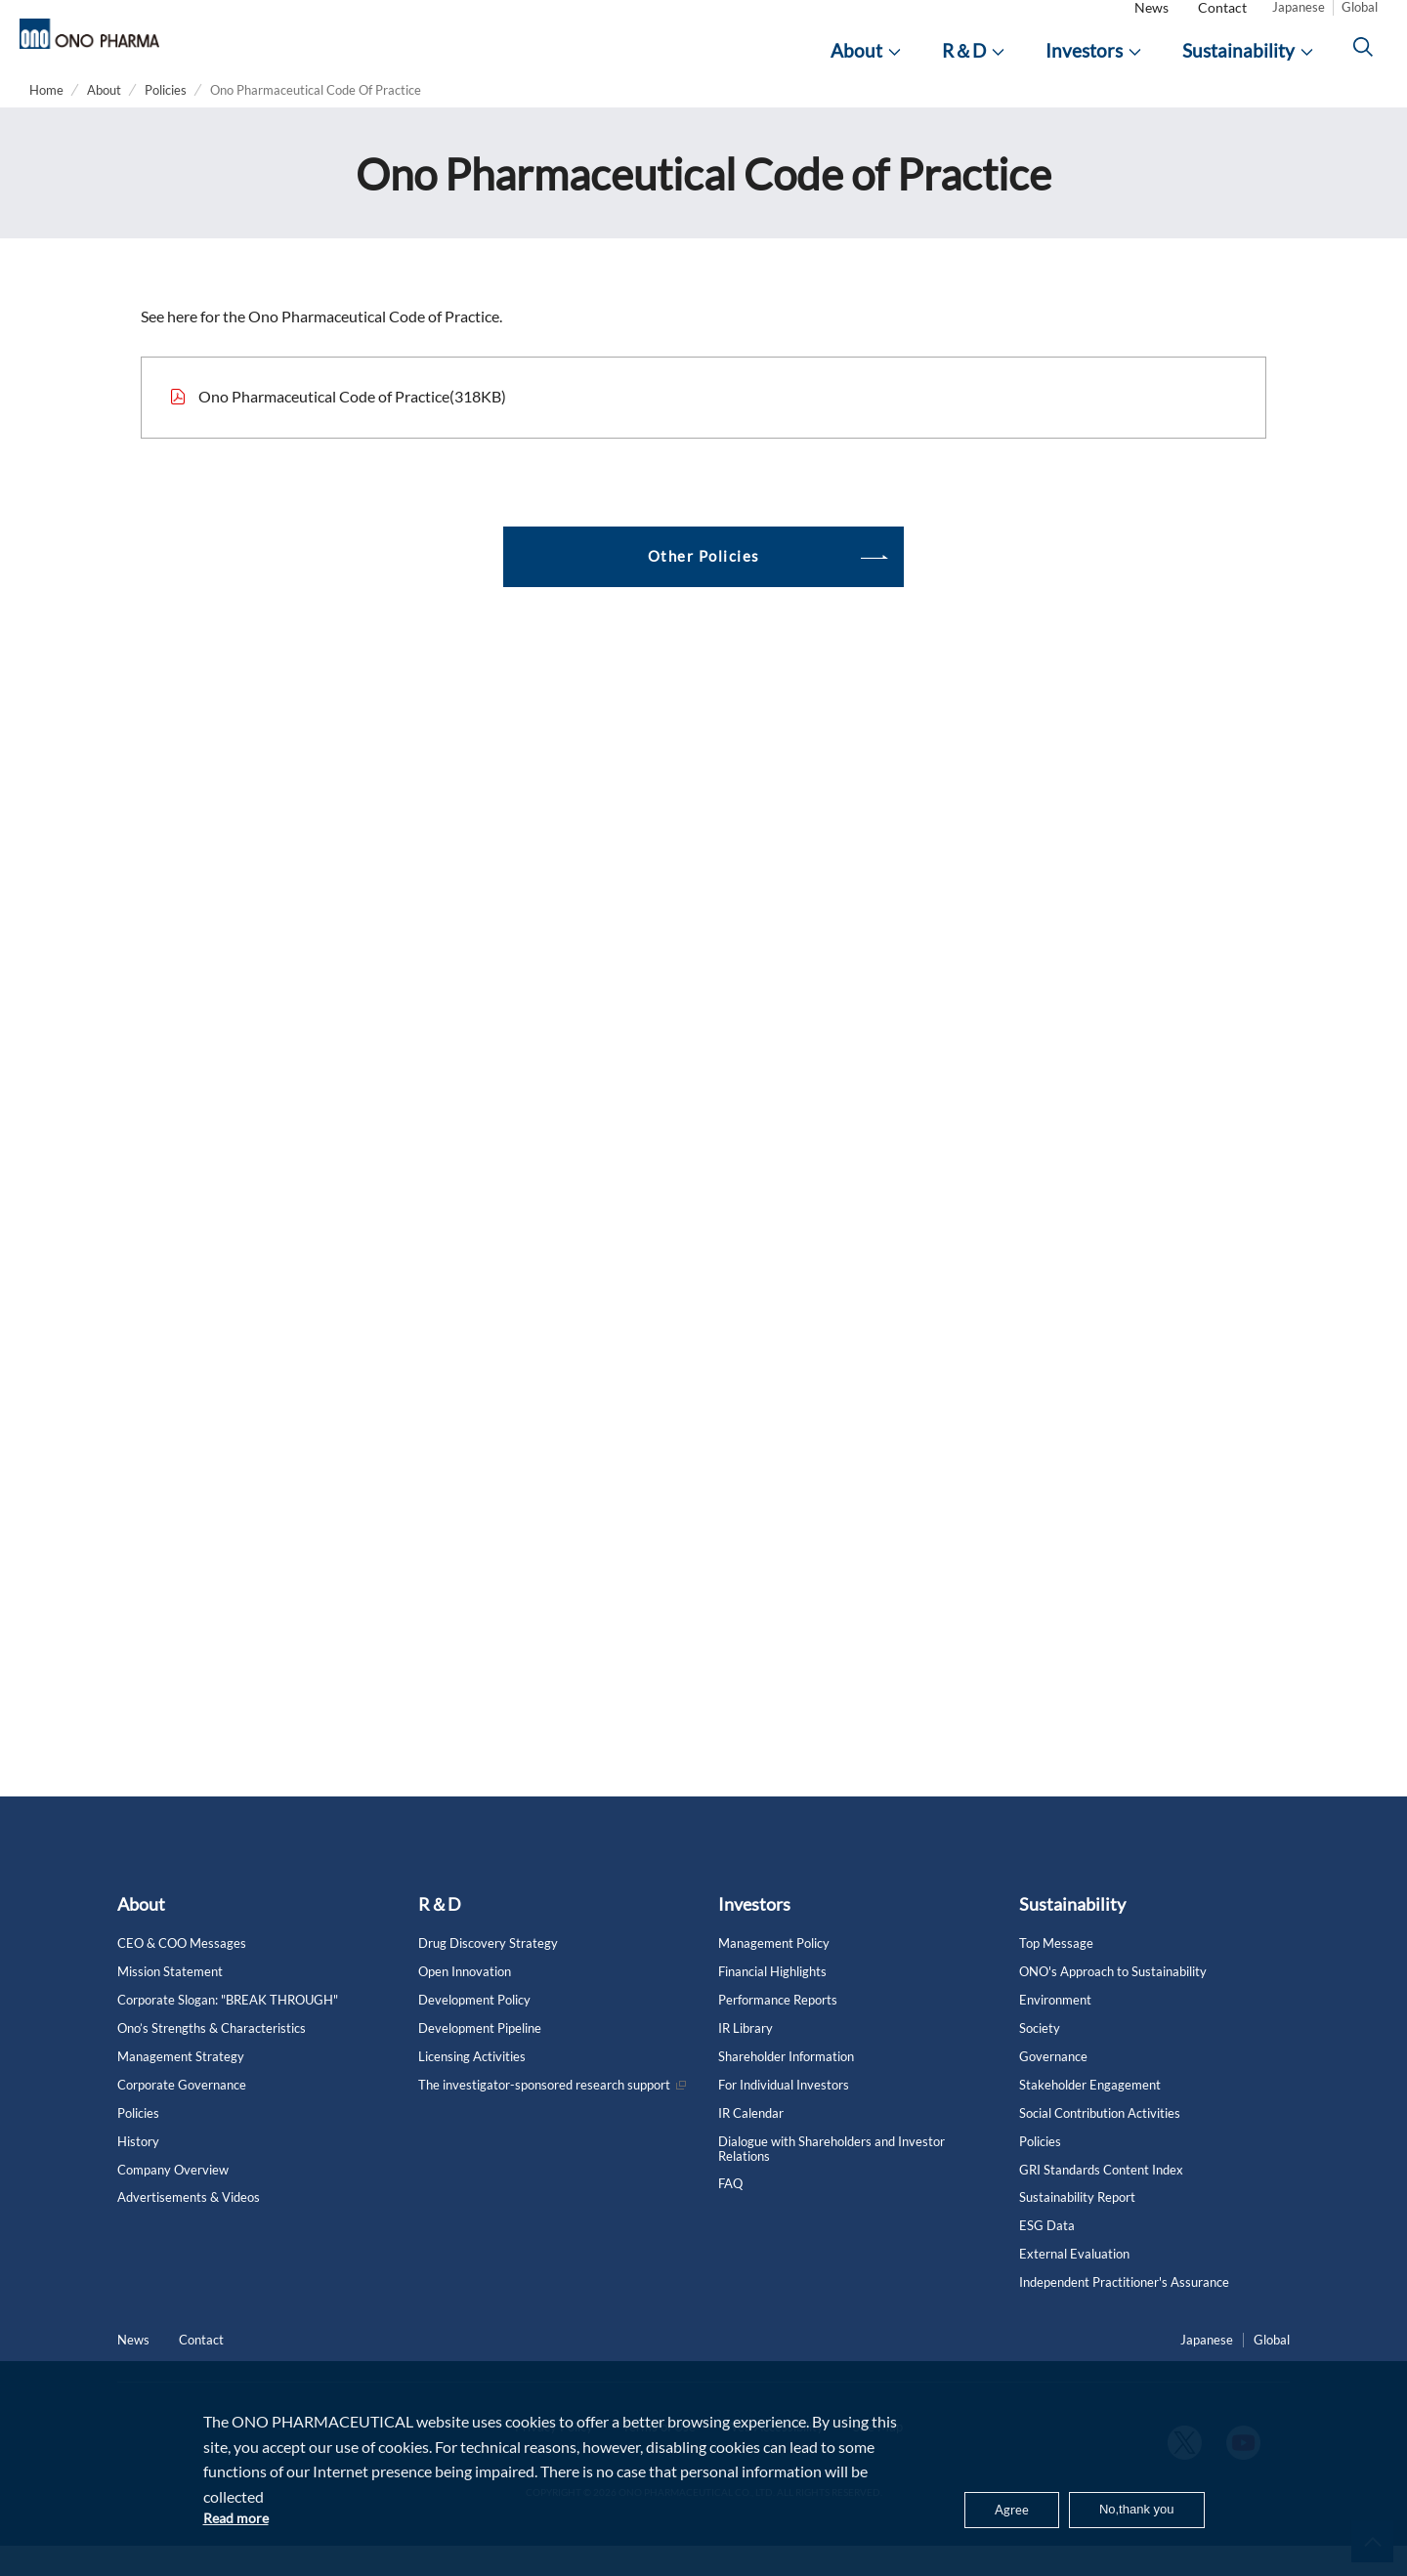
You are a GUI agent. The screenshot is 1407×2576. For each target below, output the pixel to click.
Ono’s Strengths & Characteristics (211, 2058)
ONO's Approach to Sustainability (1113, 2002)
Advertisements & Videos (188, 2227)
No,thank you (1127, 2506)
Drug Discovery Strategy (488, 1973)
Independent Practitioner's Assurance (1124, 2312)
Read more (239, 2517)
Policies (166, 120)
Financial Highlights (772, 2002)
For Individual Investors (783, 2114)
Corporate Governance (181, 2114)
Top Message (1056, 1973)
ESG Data (1047, 2256)
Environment (1055, 2030)
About (104, 120)
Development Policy (474, 2030)
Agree (991, 2506)
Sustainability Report (1077, 2227)
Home (46, 120)
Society (1039, 2058)
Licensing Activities (472, 2086)
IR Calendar (751, 2142)
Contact (1222, 23)
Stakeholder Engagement (1090, 2114)
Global (1360, 22)
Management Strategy (180, 2086)
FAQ (730, 2214)
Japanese (1298, 22)
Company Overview (173, 2199)
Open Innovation (464, 2002)
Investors (754, 1934)
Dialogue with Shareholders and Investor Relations (831, 2178)
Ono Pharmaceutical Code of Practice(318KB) (352, 425)
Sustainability (1072, 1934)
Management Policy (774, 1973)
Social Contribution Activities (1099, 2142)
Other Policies (704, 585)
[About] (866, 66)
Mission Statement (170, 2002)
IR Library (745, 2058)
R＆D (439, 1934)
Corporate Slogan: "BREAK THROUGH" (227, 2030)
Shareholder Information (786, 2086)
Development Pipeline (479, 2058)
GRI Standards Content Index (1101, 2199)
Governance (1053, 2086)
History (138, 2171)
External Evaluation (1074, 2284)
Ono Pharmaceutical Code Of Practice (315, 120)
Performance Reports (777, 2030)
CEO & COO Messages (181, 1973)
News (1151, 23)
